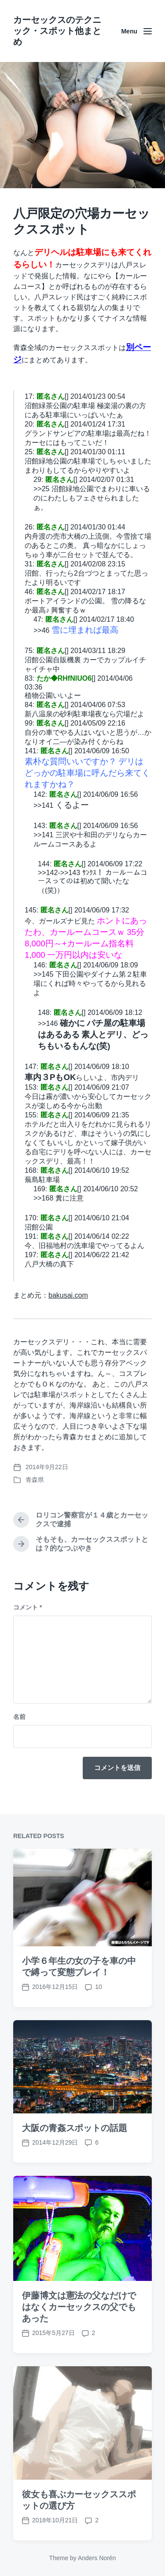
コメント (27, 1607)
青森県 (35, 1479)
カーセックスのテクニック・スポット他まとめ (57, 31)
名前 (19, 1716)
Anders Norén (97, 2557)
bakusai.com (68, 1295)
